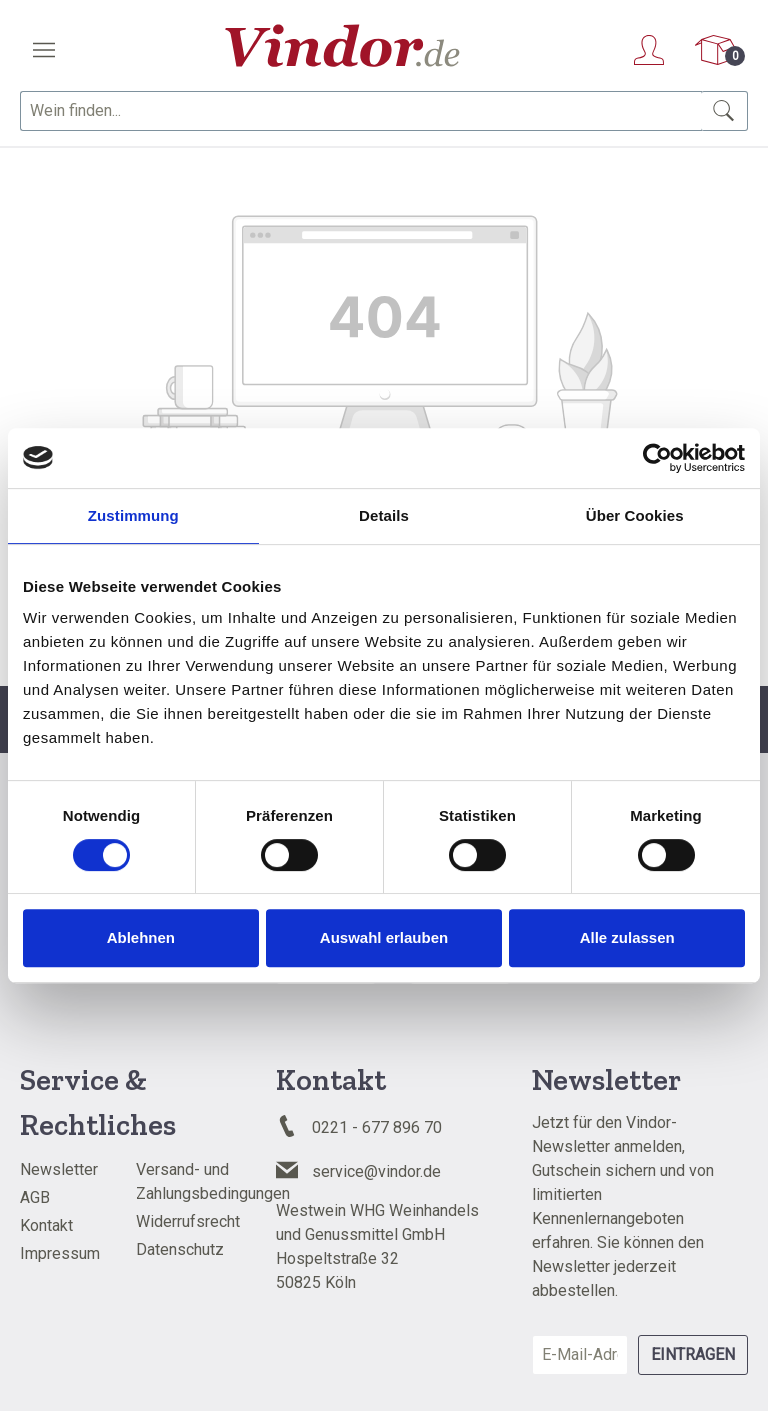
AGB (35, 1197)
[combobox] (361, 111)
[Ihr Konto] (649, 50)
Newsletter (59, 1169)
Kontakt (46, 1225)
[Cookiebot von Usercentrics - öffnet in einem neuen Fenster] (657, 458)
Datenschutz (180, 1249)
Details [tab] (384, 515)
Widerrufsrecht (188, 1221)
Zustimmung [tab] (133, 515)
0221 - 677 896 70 (377, 1127)
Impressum (60, 1253)
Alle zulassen (627, 937)
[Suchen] (724, 111)
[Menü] (44, 50)
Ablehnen (141, 937)
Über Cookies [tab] (635, 515)
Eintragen (693, 1354)
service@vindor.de (376, 1171)
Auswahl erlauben (384, 937)
